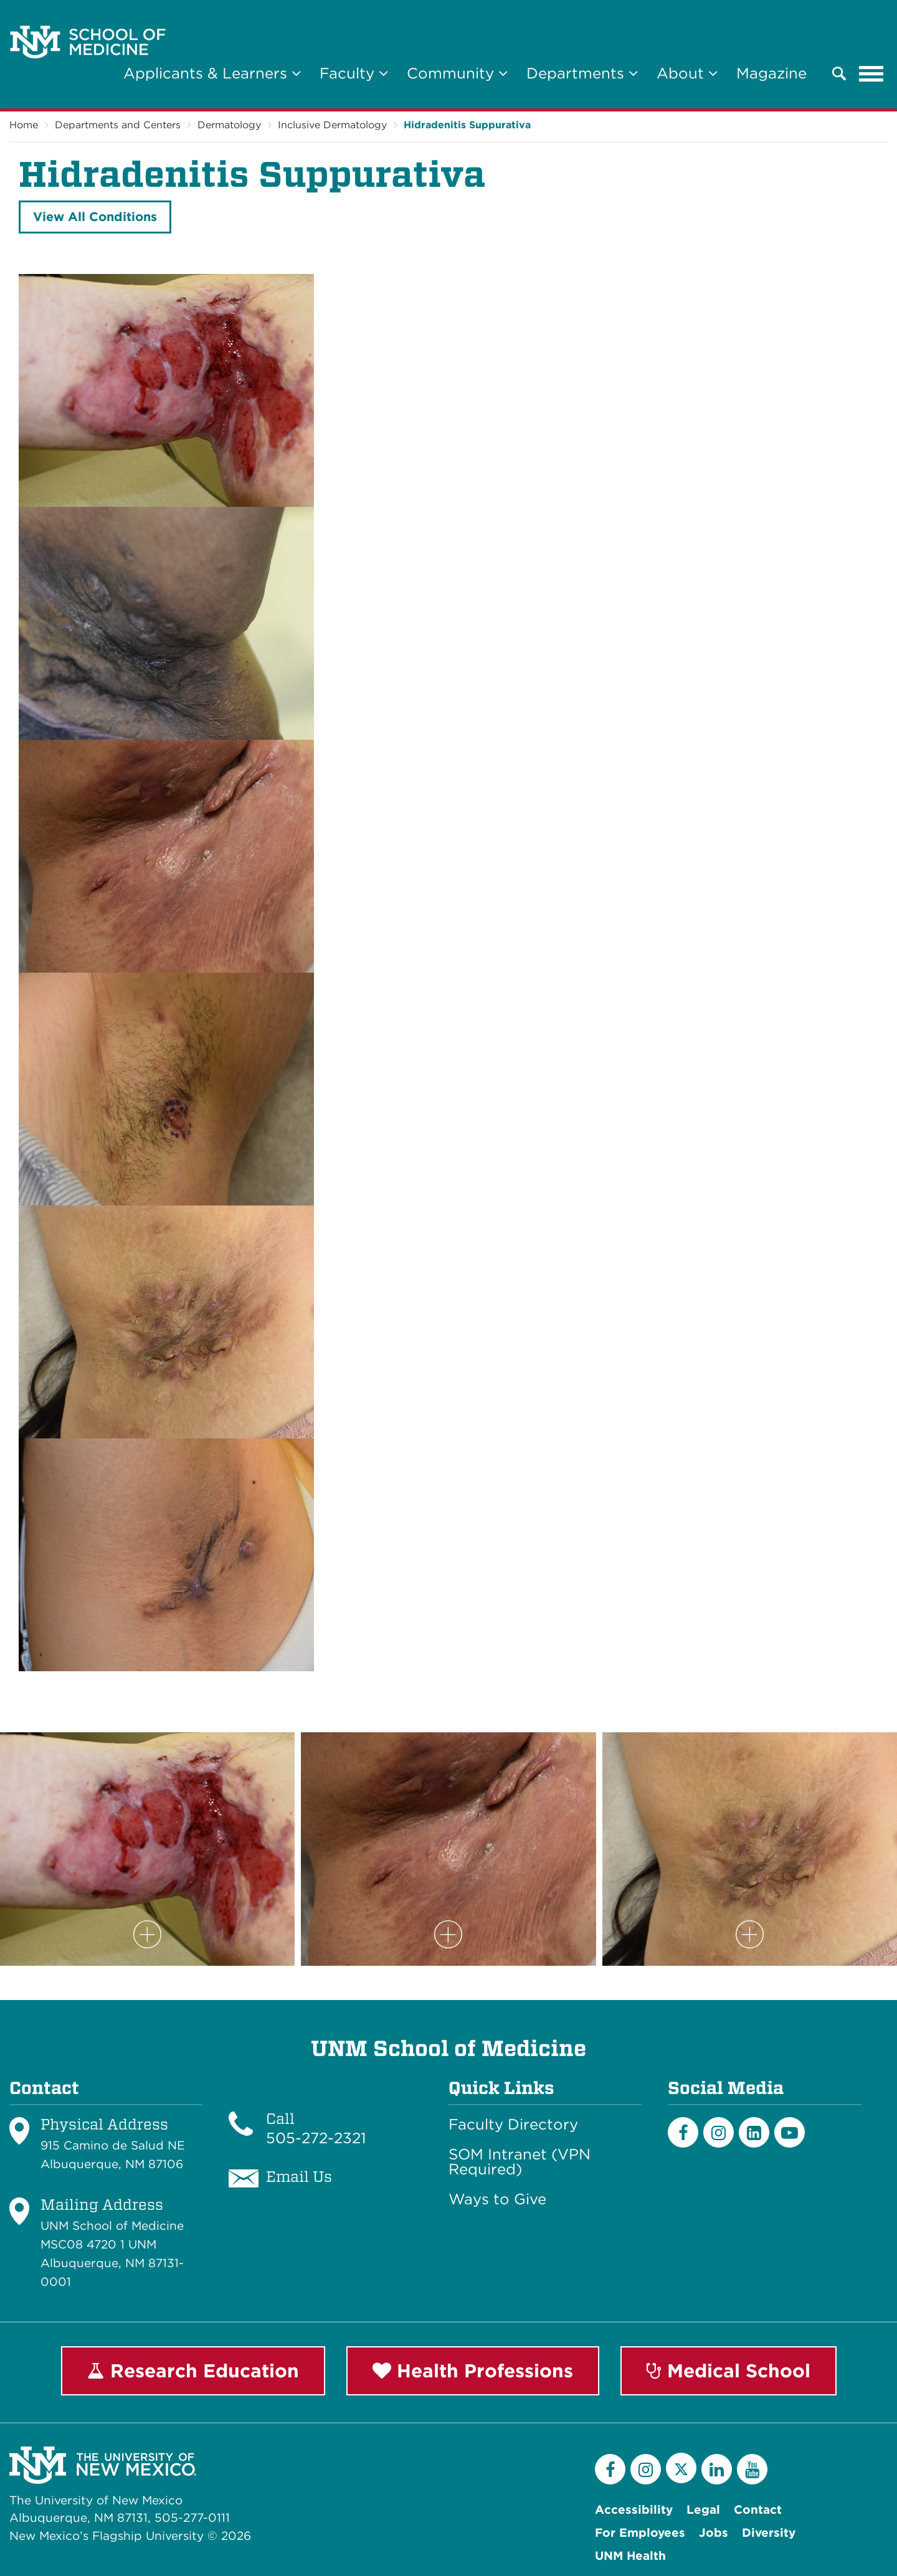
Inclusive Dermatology (332, 125)
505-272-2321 (316, 2138)
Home (23, 125)
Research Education (193, 2370)
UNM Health (630, 2556)
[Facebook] (683, 2132)
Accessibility (634, 2510)
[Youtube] (789, 2132)
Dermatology (229, 125)
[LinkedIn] (754, 2132)
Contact (758, 2510)
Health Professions (473, 2370)
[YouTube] (752, 2469)
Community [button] (457, 73)
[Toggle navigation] (871, 73)
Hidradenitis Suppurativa (467, 125)
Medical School (728, 2370)
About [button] (687, 73)
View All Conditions (95, 216)
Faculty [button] (354, 73)
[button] (839, 73)
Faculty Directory (513, 2124)
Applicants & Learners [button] (212, 73)
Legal (703, 2510)
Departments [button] (582, 73)
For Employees (640, 2533)
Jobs (713, 2533)
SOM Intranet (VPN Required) (519, 2162)
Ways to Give (497, 2199)
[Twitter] (681, 2468)
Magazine (771, 73)
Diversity (768, 2533)
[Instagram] (718, 2132)
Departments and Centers (118, 125)
